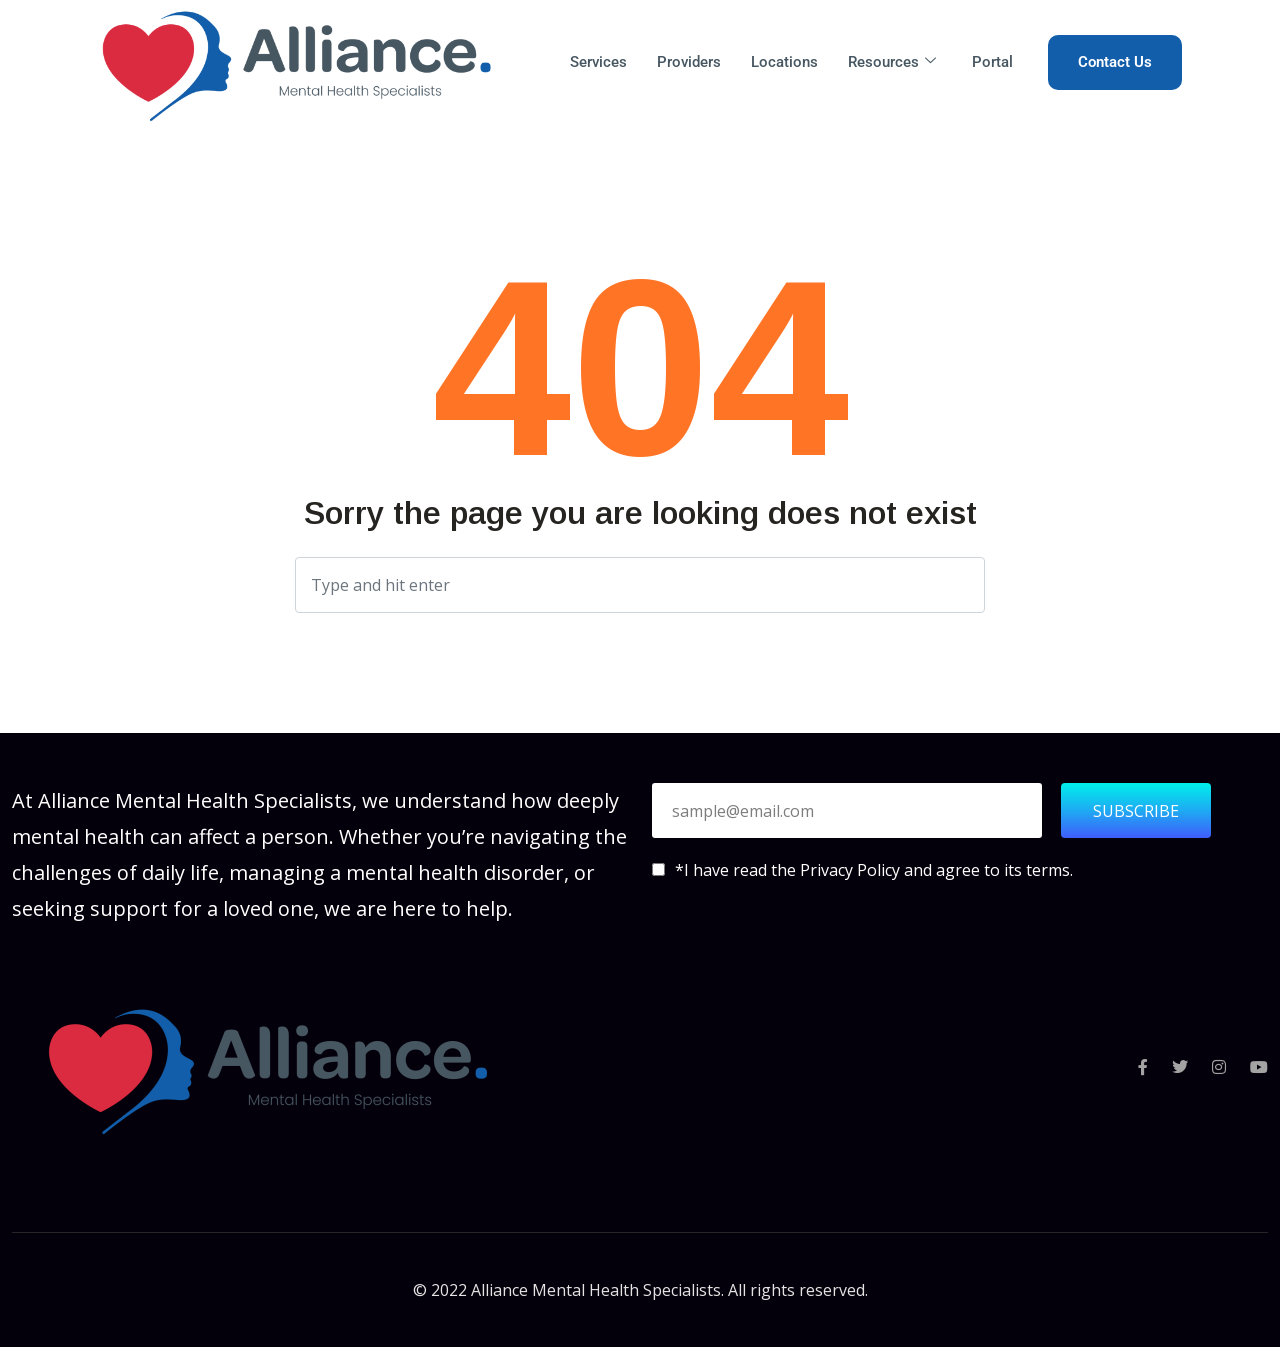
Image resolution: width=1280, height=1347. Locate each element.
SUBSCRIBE (1136, 811)
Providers (689, 62)
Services (598, 62)
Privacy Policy (852, 870)
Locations (784, 62)
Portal (992, 62)
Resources (892, 62)
